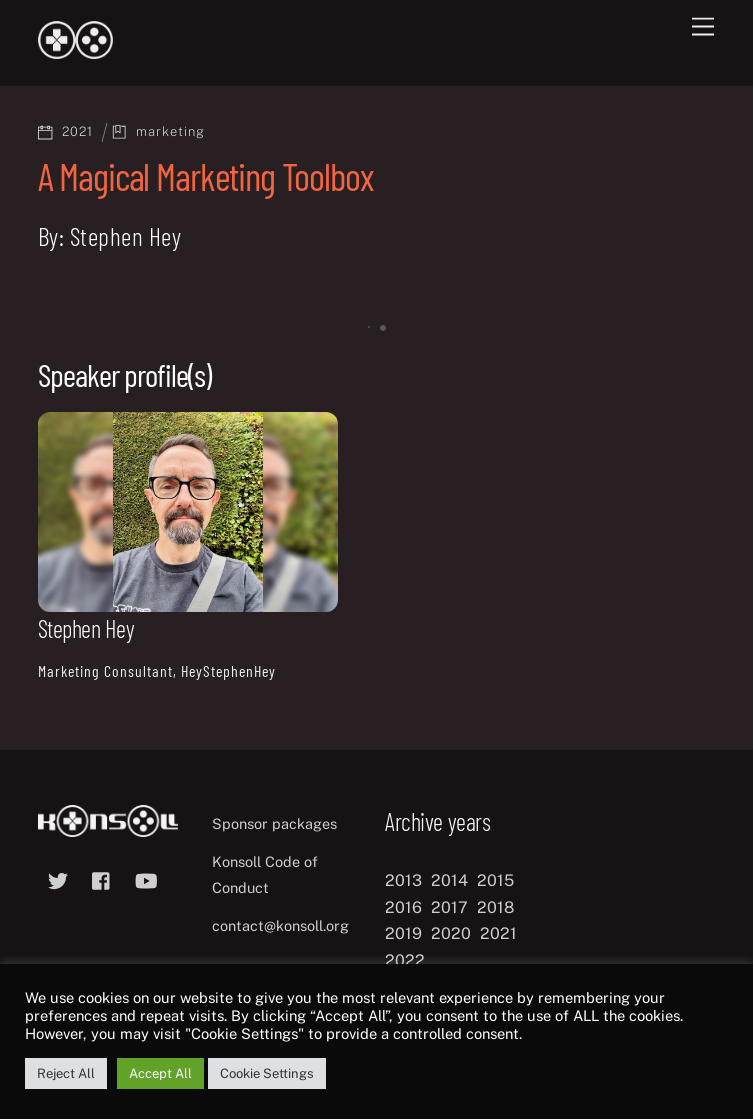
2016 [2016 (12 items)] (403, 907)
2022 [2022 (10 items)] (405, 960)
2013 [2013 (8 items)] (403, 880)
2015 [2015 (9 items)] (495, 880)
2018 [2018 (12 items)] (495, 907)
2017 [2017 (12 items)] (449, 907)
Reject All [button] (66, 1073)
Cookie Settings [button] (267, 1073)
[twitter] (58, 877)
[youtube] (146, 877)
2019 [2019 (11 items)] (403, 933)
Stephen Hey (86, 628)
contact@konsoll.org (280, 925)
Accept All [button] (160, 1073)
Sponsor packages (274, 823)
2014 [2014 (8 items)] (449, 880)
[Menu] (703, 27)
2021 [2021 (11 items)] (498, 933)
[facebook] (102, 877)
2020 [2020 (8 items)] (451, 933)
